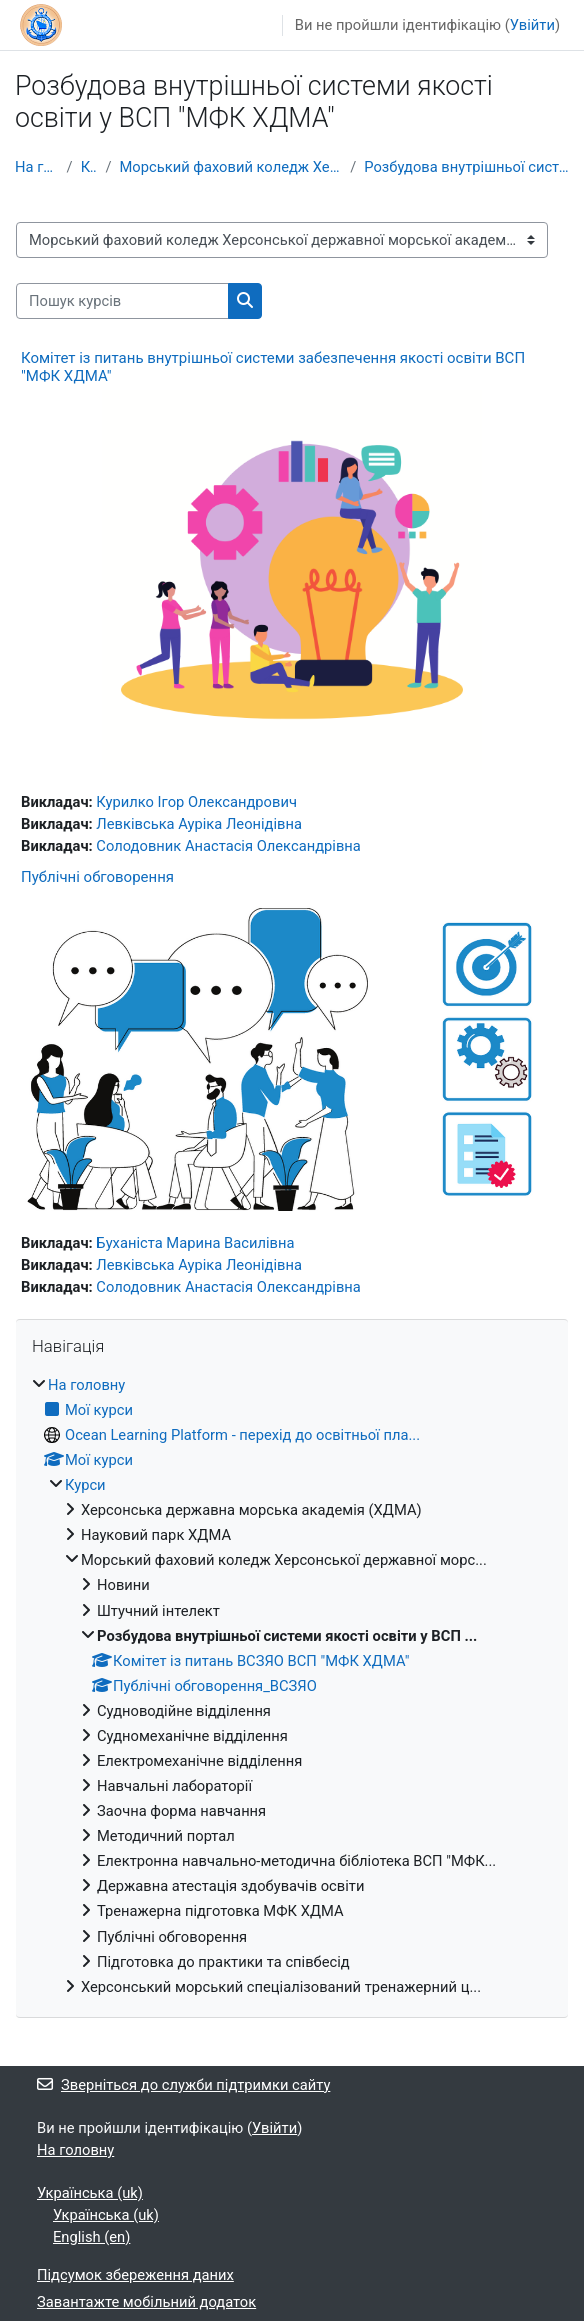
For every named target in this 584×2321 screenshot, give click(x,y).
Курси (89, 167)
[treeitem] (292, 1686)
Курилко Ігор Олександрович (196, 802)
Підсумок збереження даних (135, 2275)
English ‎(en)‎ (91, 2237)
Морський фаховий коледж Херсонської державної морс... (230, 167)
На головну (37, 167)
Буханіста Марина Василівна (195, 1243)
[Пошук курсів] (122, 301)
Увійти (532, 25)
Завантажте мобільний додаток (146, 2302)
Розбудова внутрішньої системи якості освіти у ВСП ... (466, 167)
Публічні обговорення (97, 877)
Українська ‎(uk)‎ (90, 2193)
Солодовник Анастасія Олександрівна (228, 846)
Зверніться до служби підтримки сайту (183, 2085)
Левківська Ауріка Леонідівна (199, 824)
